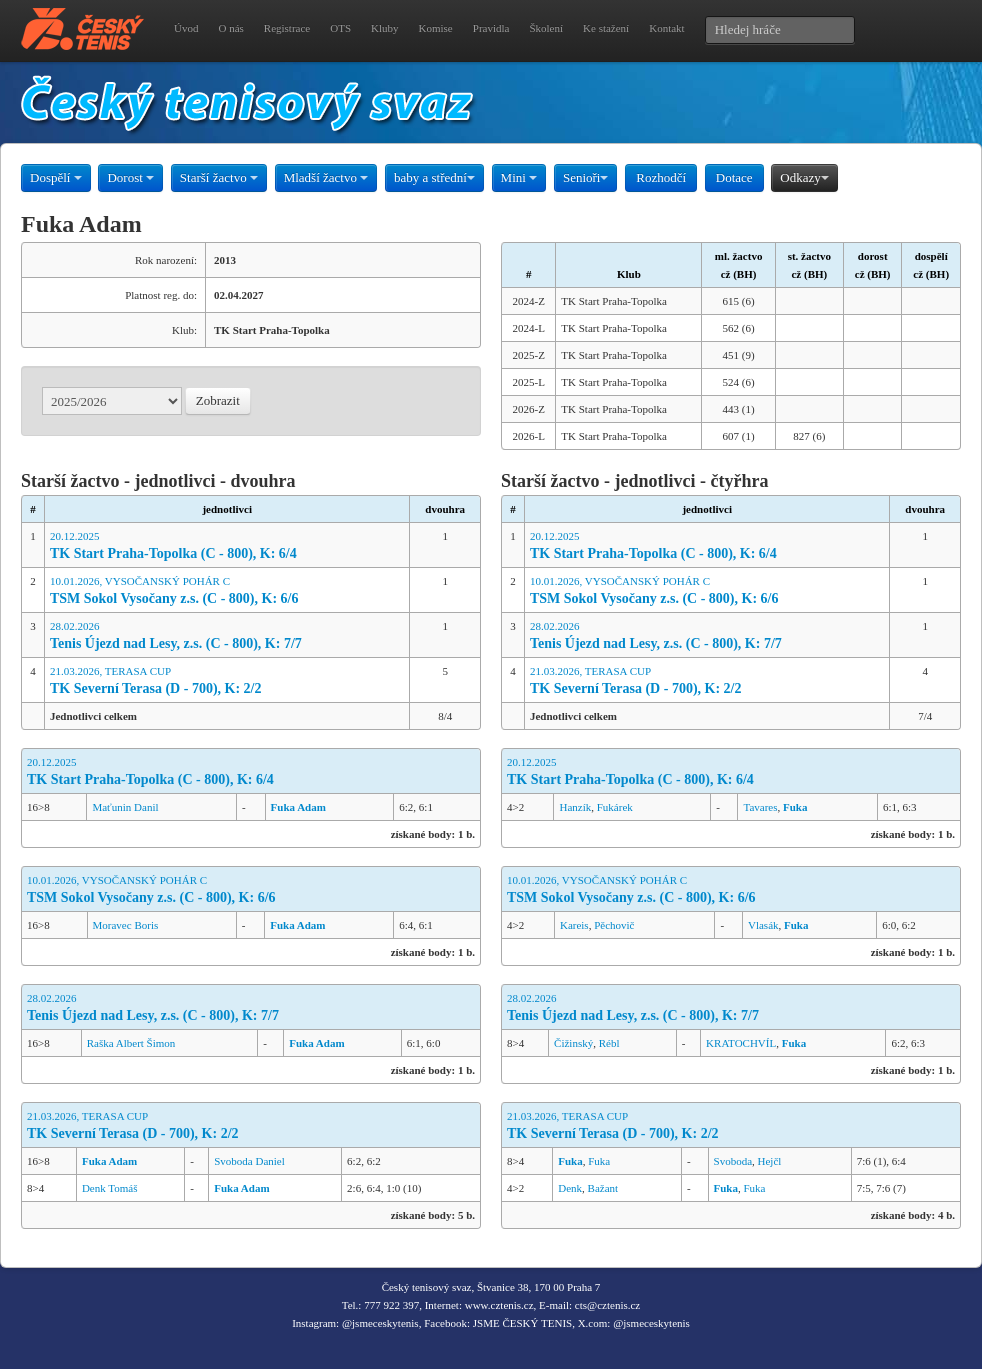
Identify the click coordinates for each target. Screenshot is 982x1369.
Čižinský (573, 1043)
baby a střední (434, 177)
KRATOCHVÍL (741, 1043)
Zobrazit (218, 400)
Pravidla (491, 28)
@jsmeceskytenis (380, 1323)
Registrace (287, 28)
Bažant (603, 1188)
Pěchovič (614, 925)
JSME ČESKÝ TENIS (522, 1323)
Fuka (599, 1161)
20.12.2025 (227, 546)
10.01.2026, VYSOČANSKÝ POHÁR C (227, 591)
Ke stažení (606, 28)
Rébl (609, 1043)
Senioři (586, 177)
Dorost (130, 177)
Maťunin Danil (125, 807)
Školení (546, 28)
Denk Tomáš (110, 1188)
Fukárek (615, 807)
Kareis (574, 925)
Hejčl (770, 1161)
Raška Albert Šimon (131, 1043)
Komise (436, 28)
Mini (519, 177)
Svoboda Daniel (249, 1161)
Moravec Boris (126, 925)
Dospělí (56, 177)
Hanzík (575, 807)
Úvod (186, 28)
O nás (230, 28)
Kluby (385, 28)
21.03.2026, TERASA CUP (227, 681)
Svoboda (733, 1161)
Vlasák (763, 925)
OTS (340, 28)
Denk (570, 1188)
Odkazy (804, 177)
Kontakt (666, 28)
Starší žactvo (219, 177)
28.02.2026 (227, 636)
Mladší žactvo (326, 177)
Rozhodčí (661, 177)
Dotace (734, 177)
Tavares (760, 807)
